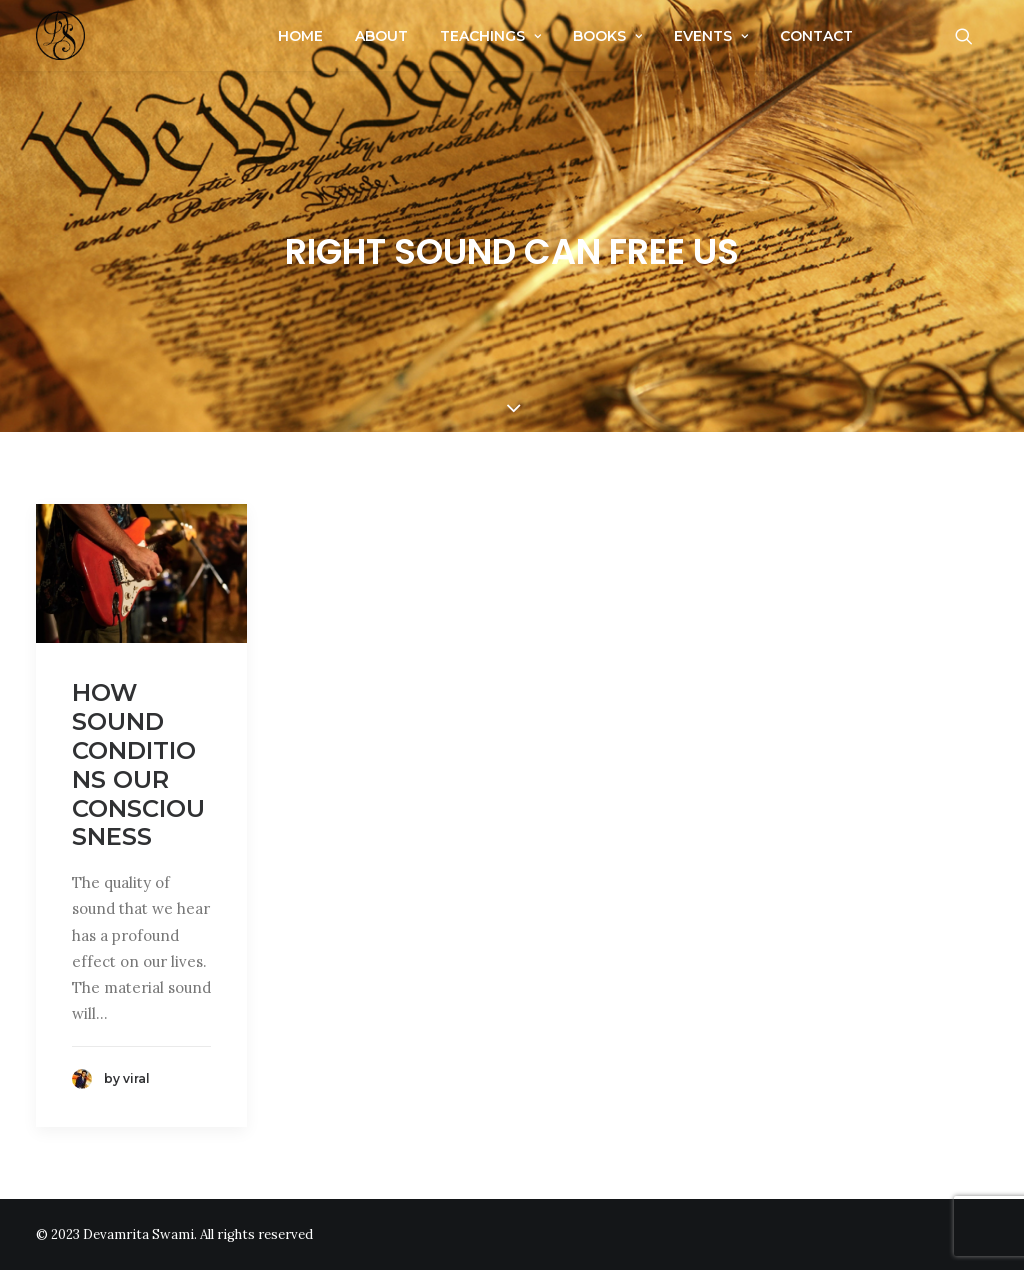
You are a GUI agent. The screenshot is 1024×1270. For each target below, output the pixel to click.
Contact (816, 36)
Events (711, 36)
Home (300, 36)
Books (607, 36)
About (381, 36)
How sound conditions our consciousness (138, 764)
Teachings (490, 36)
